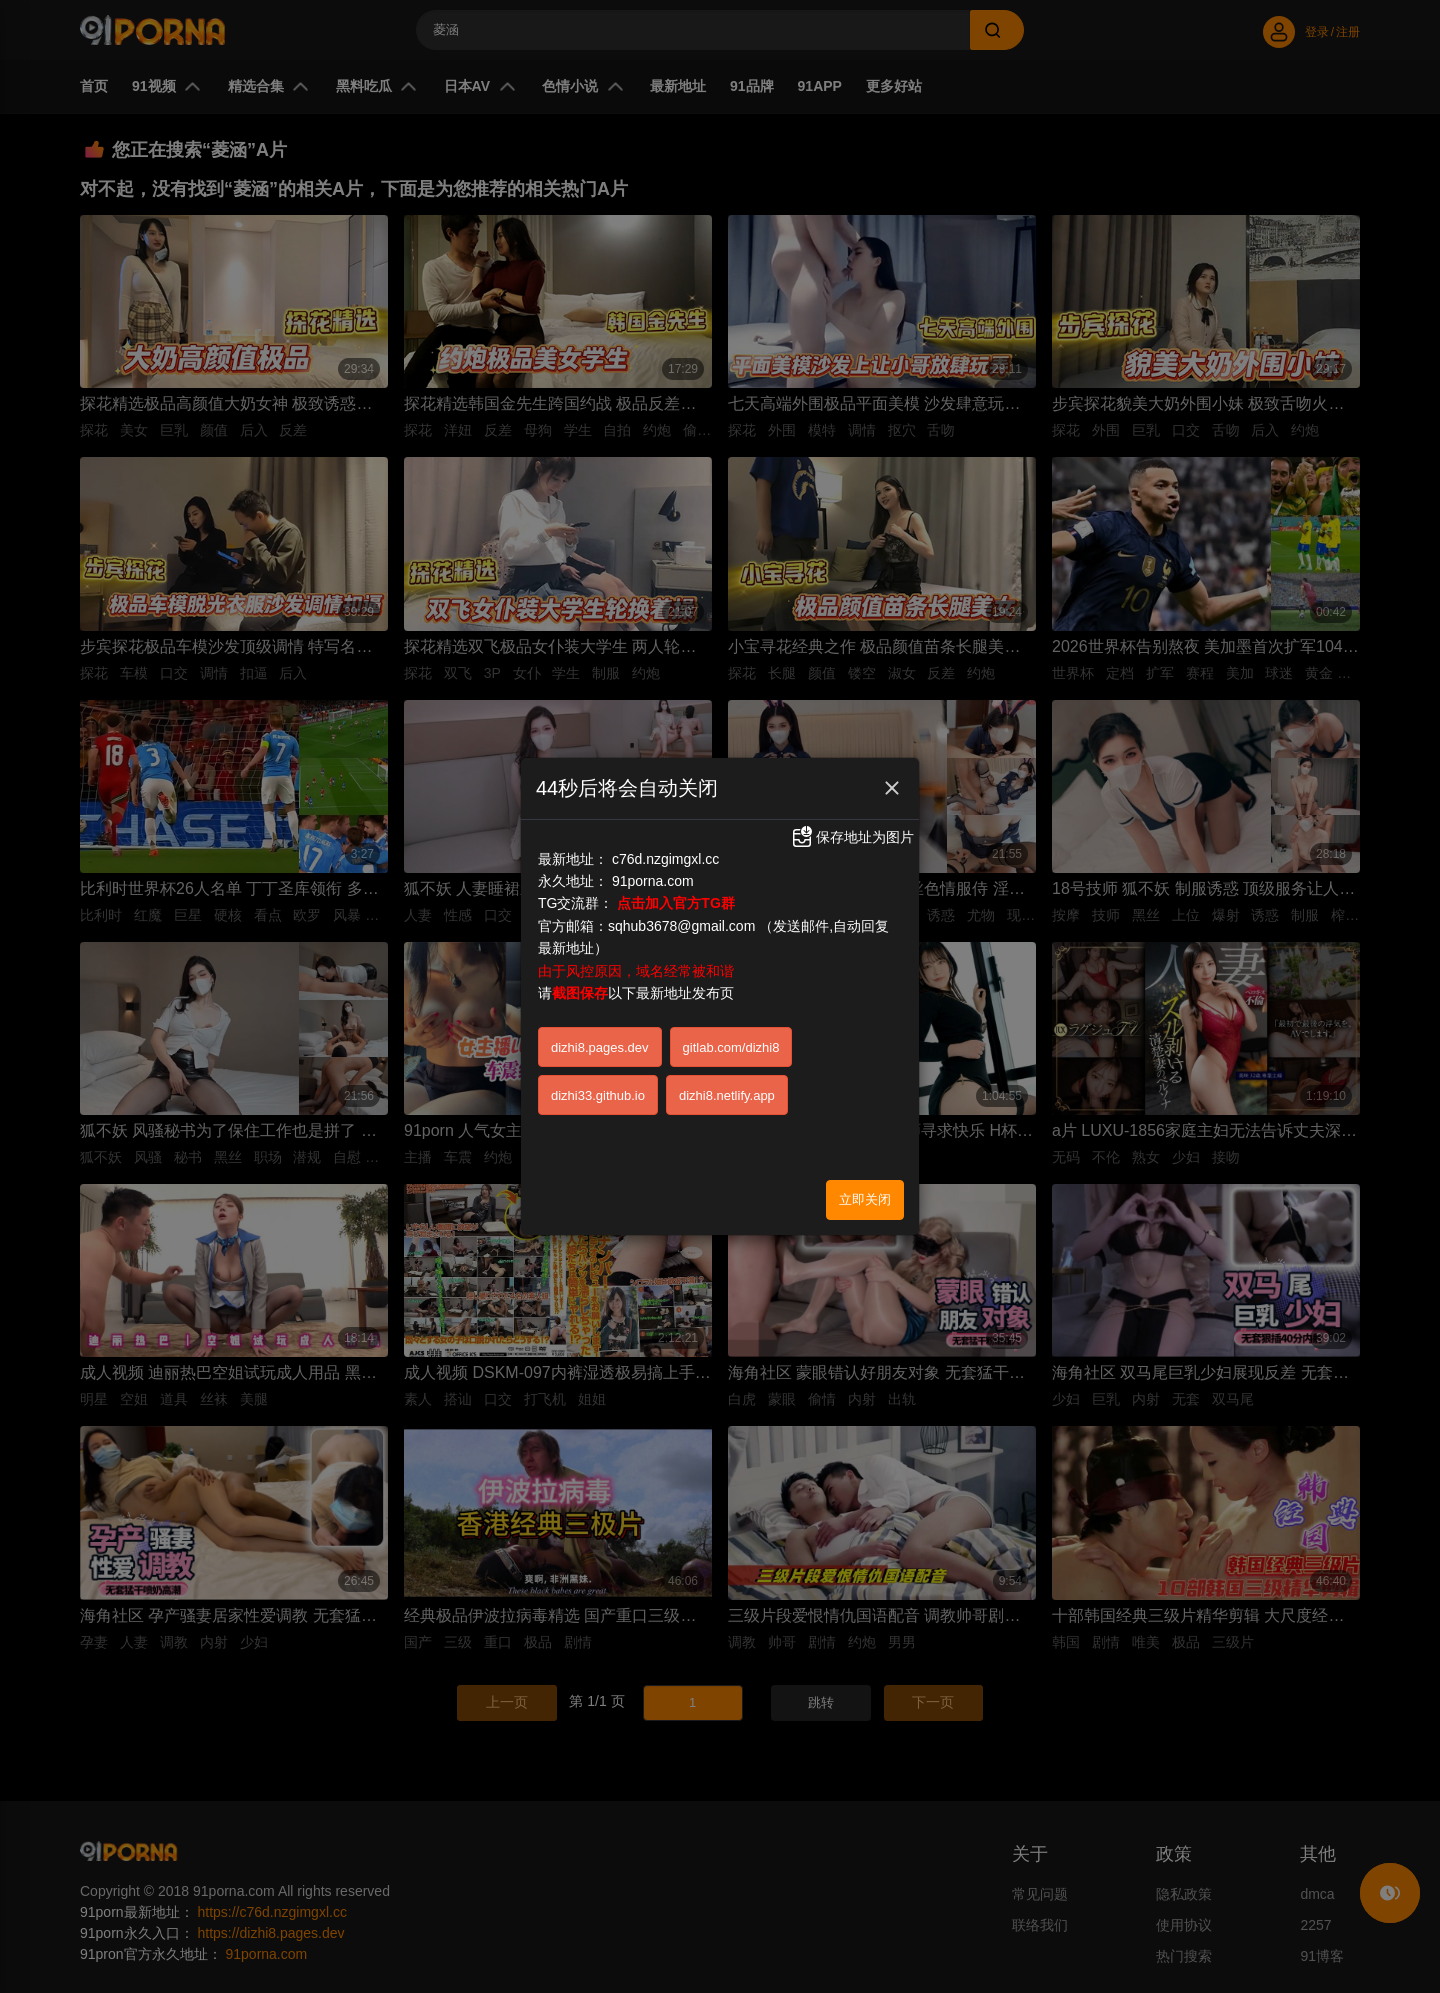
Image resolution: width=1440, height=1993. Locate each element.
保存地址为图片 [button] (852, 837)
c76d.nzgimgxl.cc (665, 859)
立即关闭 (865, 1199)
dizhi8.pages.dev (600, 1047)
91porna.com (653, 881)
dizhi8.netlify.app (727, 1095)
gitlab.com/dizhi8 (731, 1047)
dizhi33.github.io (598, 1095)
